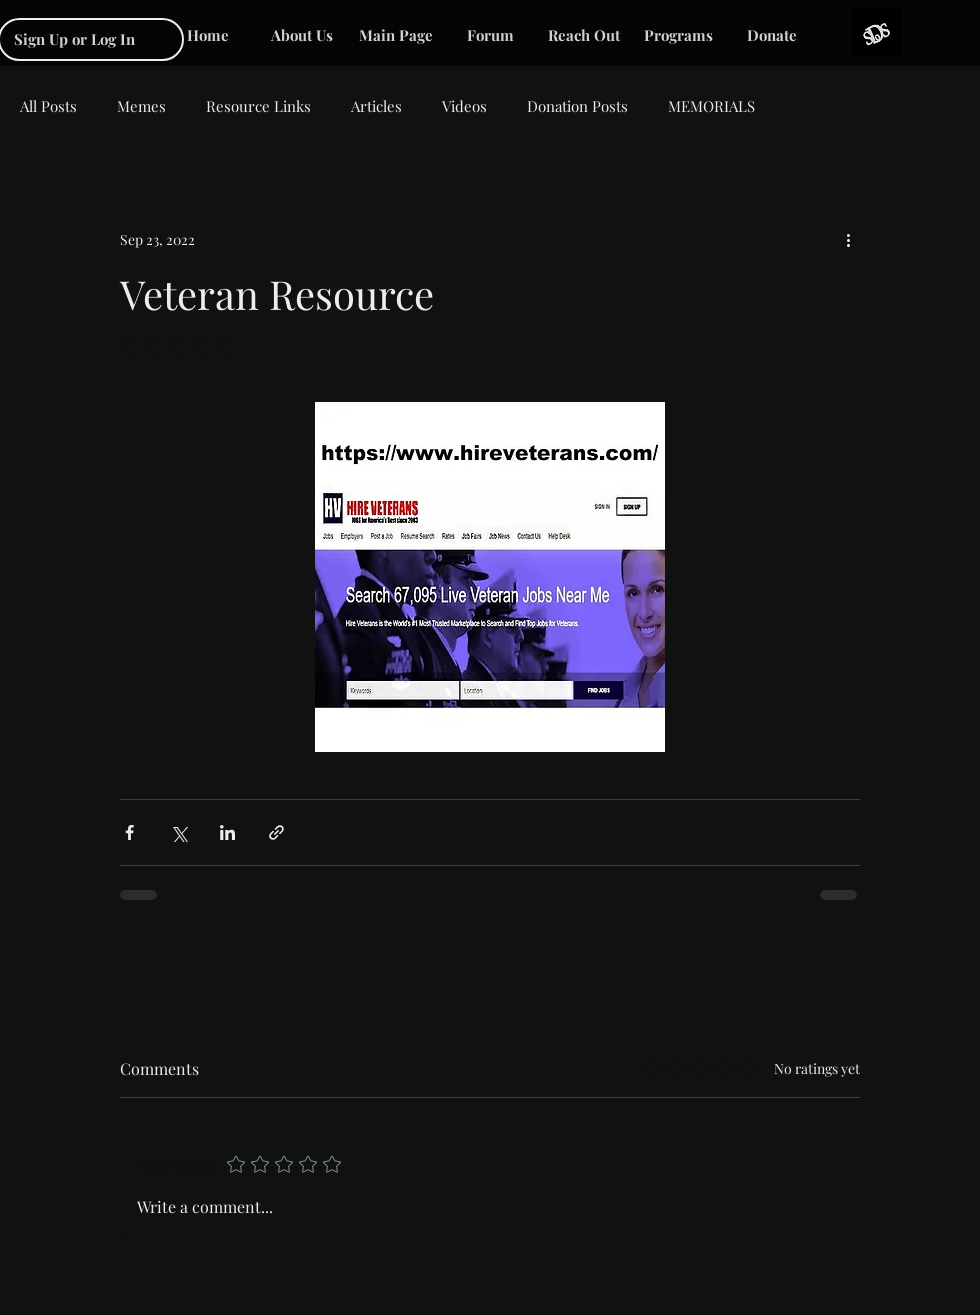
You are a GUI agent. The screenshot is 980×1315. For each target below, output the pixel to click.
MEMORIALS (711, 106)
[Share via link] (276, 832)
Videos (464, 106)
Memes (141, 106)
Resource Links (258, 106)
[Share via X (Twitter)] (178, 832)
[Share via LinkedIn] (227, 832)
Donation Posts (577, 106)
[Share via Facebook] (129, 832)
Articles (376, 106)
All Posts (48, 106)
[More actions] (848, 239)
